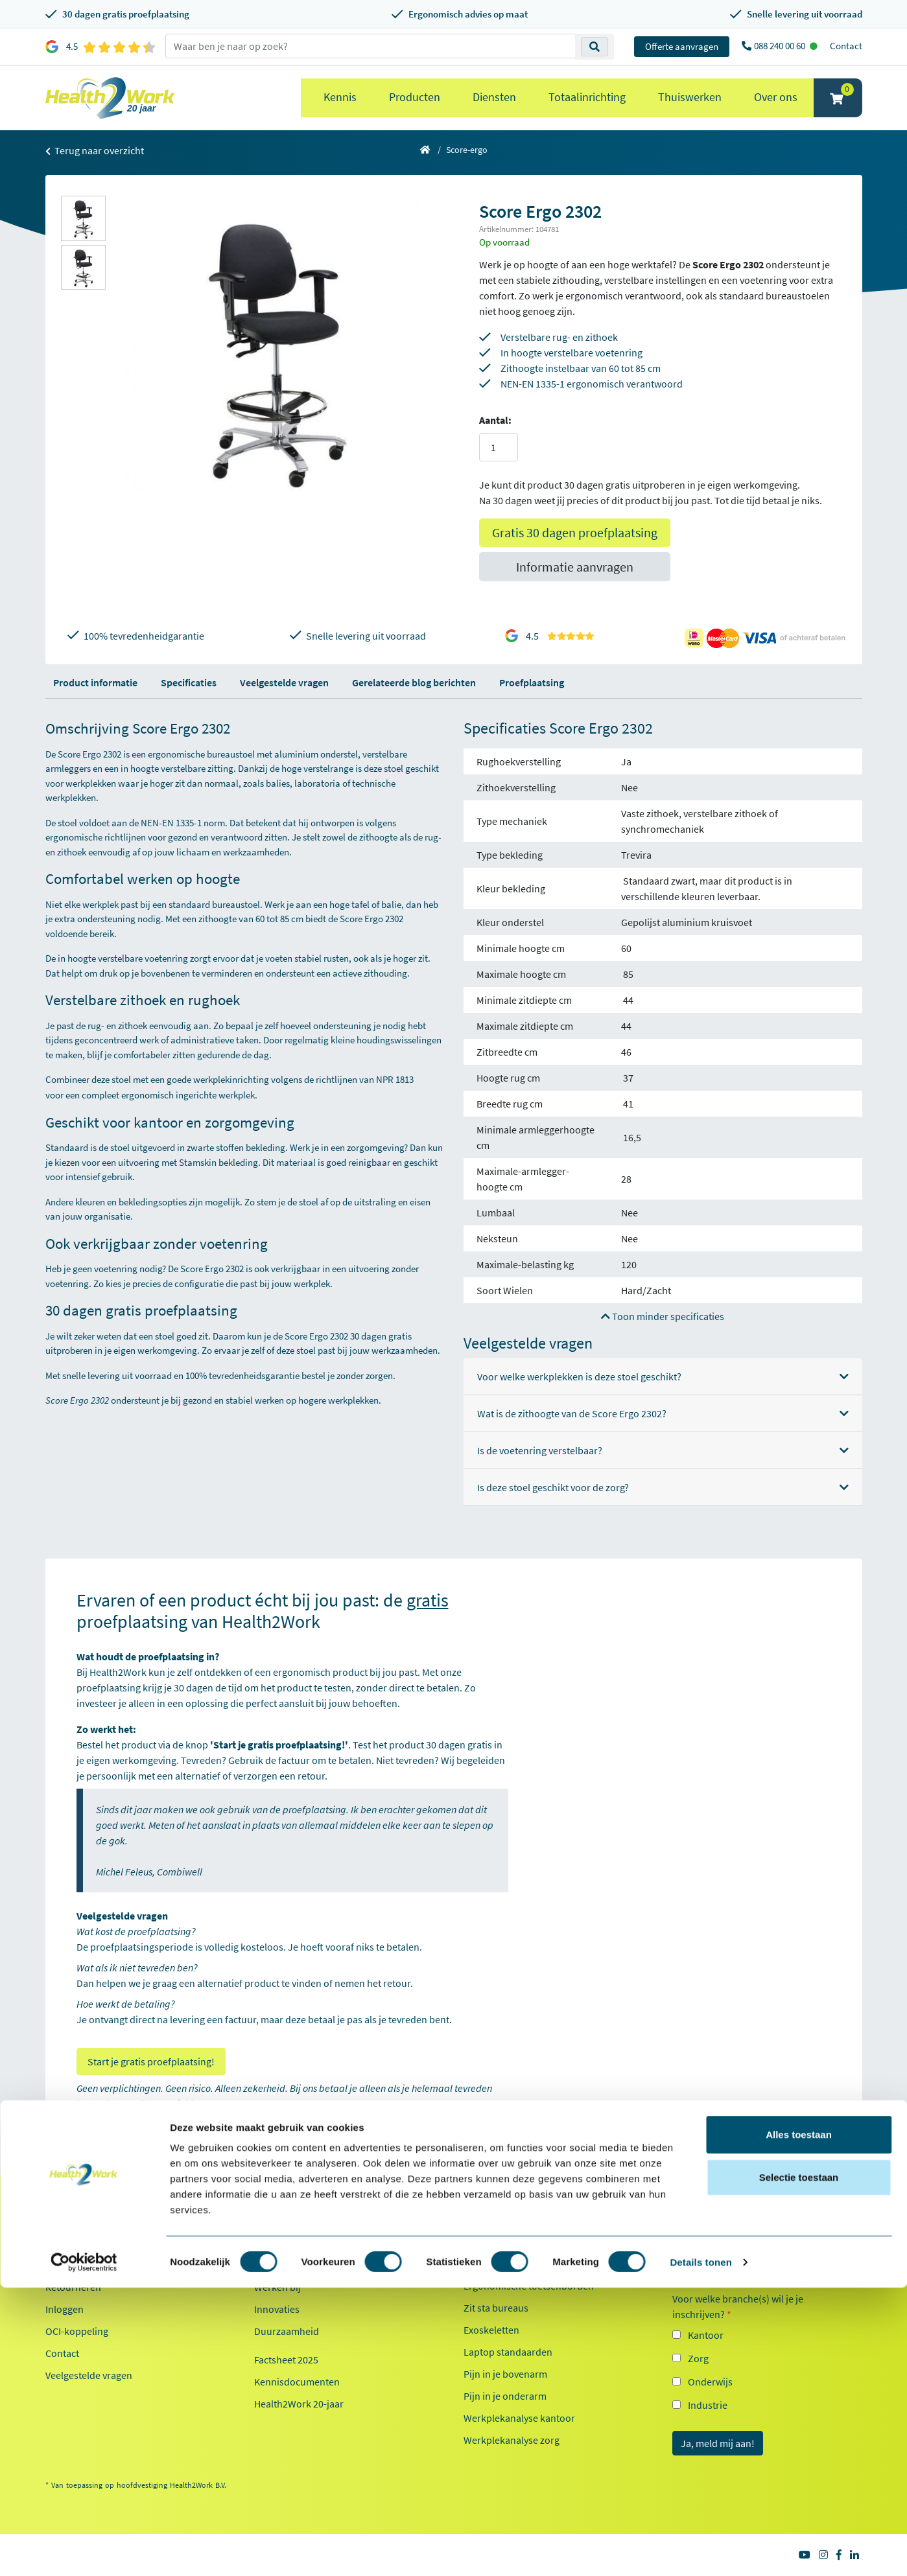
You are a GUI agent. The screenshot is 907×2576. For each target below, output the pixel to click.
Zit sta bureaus (496, 2307)
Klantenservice (85, 2221)
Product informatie (95, 682)
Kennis (340, 96)
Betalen (61, 2264)
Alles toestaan (799, 2422)
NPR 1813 (401, 1079)
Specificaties (189, 682)
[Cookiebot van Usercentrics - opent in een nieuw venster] (84, 2550)
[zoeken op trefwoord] (370, 46)
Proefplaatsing (531, 682)
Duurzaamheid (286, 2331)
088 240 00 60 (780, 46)
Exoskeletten (491, 2329)
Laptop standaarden (508, 2351)
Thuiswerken (690, 96)
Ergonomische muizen (512, 2263)
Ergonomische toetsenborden (529, 2285)
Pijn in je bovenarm (505, 2373)
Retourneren (73, 2286)
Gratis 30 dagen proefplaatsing (574, 532)
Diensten (494, 96)
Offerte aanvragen (681, 46)
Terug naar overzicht (94, 150)
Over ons (775, 96)
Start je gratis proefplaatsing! (151, 2061)
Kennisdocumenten (297, 2381)
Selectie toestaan (799, 2465)
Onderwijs (710, 2381)
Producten (414, 96)
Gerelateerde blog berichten (414, 682)
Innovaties (277, 2309)
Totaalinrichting (587, 96)
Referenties (279, 2242)
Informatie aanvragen (574, 567)
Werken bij (277, 2286)
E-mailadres (701, 2245)
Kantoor (706, 2334)
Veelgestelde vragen (284, 682)
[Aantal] (498, 447)
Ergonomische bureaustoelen (528, 2241)
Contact (846, 46)
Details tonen (700, 2550)
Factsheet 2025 (286, 2359)
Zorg (698, 2358)
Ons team (275, 2264)
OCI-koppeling (76, 2331)
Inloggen (64, 2309)
